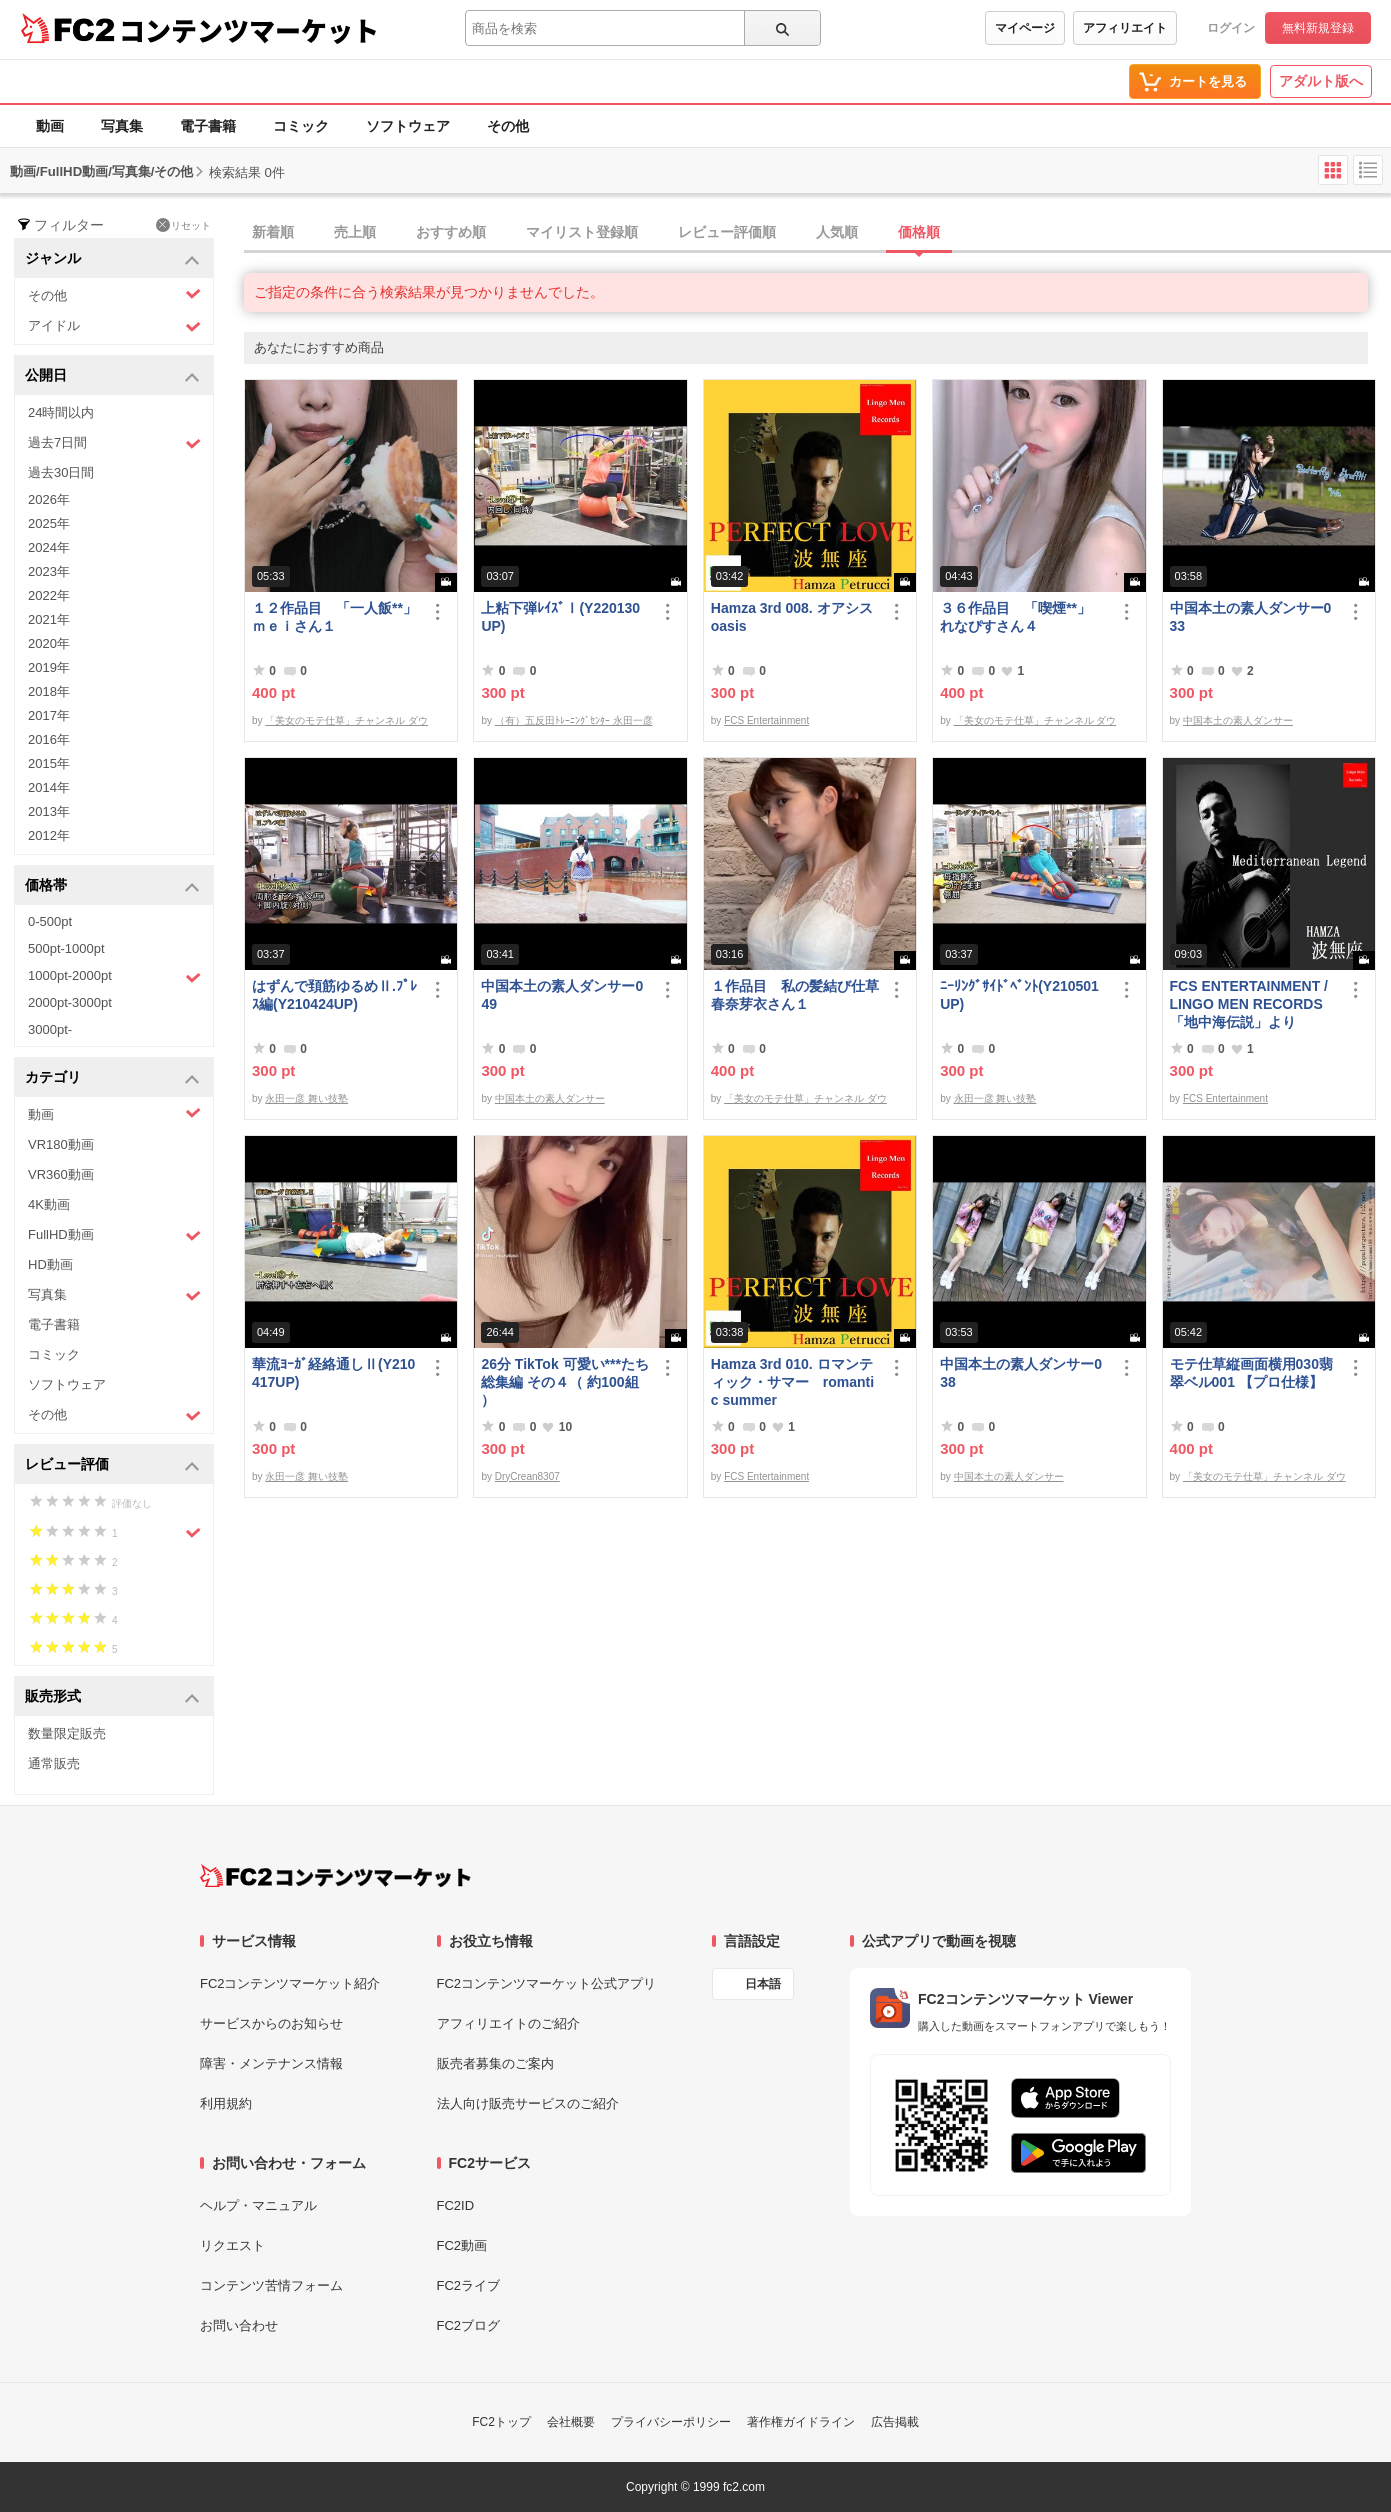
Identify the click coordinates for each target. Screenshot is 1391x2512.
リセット (183, 225)
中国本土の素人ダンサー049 (562, 995)
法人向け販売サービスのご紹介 (528, 2103)
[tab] (817, 233)
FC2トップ (501, 2422)
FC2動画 (462, 2245)
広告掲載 (895, 2422)
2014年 (49, 787)
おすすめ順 (451, 232)
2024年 (49, 547)
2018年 (49, 691)
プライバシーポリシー (671, 2422)
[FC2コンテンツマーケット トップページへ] (335, 1876)
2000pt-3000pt (70, 1002)
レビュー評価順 (727, 232)
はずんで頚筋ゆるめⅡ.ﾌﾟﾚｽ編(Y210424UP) (334, 995)
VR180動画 (61, 1144)
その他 (508, 126)
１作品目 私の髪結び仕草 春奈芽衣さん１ (795, 995)
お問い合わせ (239, 2325)
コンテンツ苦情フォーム (271, 2285)
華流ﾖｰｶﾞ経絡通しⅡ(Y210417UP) (333, 1373)
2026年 (49, 499)
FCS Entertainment (766, 720)
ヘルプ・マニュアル (258, 2205)
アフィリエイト (1125, 28)
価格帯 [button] (112, 886)
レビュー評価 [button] (112, 1465)
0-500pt (50, 921)
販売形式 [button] (112, 1697)
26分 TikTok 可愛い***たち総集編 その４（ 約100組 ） (565, 1382)
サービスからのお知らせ (271, 2023)
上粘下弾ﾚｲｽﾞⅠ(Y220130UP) (560, 617)
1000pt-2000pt (114, 977)
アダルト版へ (1321, 81)
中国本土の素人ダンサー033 (1251, 617)
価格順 (919, 232)
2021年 (49, 619)
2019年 (49, 667)
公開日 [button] (112, 376)
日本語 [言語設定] (763, 1984)
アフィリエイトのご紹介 (508, 2023)
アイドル (114, 326)
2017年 (49, 715)
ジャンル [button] (112, 259)
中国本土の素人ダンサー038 (1021, 1373)
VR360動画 (61, 1174)
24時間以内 (61, 412)
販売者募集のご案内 (495, 2063)
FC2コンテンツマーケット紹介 (290, 1983)
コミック (301, 126)
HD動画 (50, 1264)
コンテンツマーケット (249, 30)
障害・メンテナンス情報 (271, 2063)
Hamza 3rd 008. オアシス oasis (792, 617)
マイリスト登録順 (582, 232)
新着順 (273, 232)
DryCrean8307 (527, 1476)
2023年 (49, 571)
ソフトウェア (408, 126)
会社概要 (571, 2422)
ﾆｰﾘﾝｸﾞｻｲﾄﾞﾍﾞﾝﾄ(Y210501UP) (1019, 995)
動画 (50, 126)
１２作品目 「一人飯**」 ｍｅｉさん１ (336, 617)
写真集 (122, 126)
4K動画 (49, 1204)
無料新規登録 (1318, 28)
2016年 (49, 739)
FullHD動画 (114, 1235)
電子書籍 (208, 126)
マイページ (1025, 28)
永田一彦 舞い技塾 (306, 1098)
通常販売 (54, 1763)
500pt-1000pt (66, 948)
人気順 (837, 232)
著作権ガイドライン (801, 2422)
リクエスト (232, 2245)
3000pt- (50, 1029)
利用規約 (226, 2103)
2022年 (49, 595)
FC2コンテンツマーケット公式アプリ (547, 1983)
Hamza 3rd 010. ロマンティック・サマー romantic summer (792, 1382)
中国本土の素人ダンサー (1238, 720)
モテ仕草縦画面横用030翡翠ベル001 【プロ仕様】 (1251, 1373)
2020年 (49, 643)
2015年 (49, 763)
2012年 (49, 835)
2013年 (49, 811)
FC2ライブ (469, 2285)
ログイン (1231, 28)
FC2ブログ (469, 2325)
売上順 (355, 232)
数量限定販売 (67, 1733)
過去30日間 (61, 472)
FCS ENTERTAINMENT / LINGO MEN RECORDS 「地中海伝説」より (1249, 1004)
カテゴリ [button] (112, 1078)
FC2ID (456, 2205)
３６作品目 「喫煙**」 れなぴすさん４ (1022, 617)
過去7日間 (114, 443)
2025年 (49, 523)
